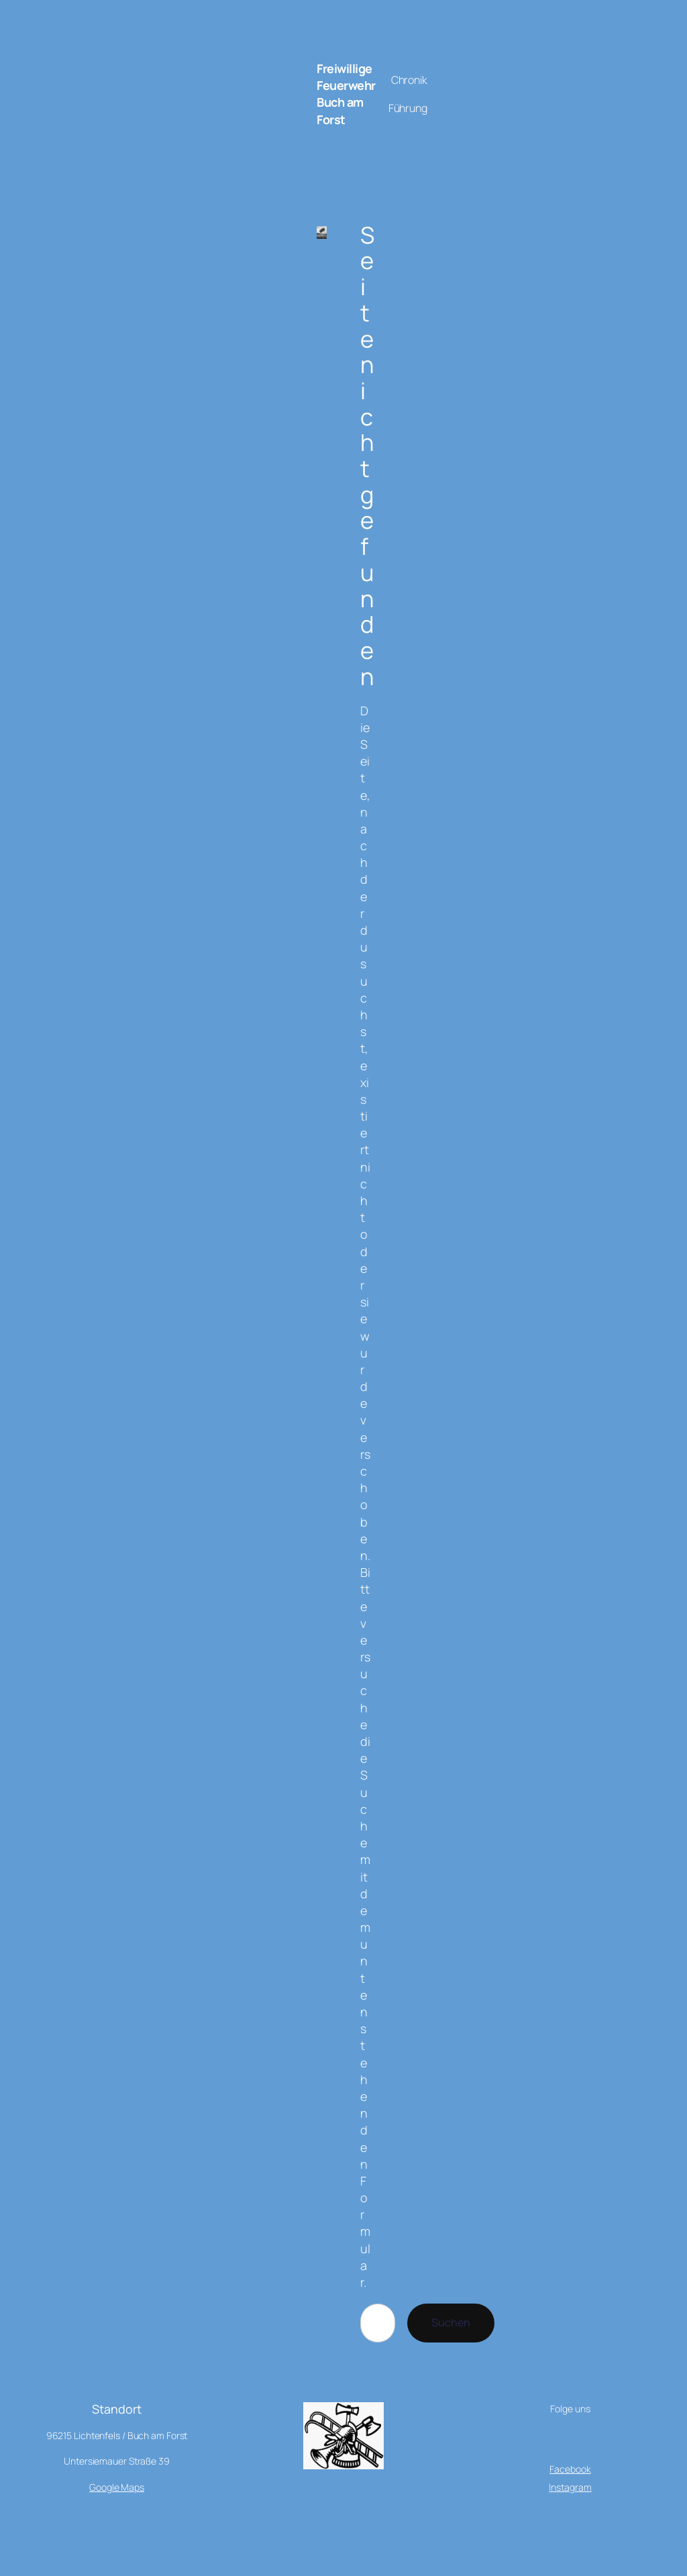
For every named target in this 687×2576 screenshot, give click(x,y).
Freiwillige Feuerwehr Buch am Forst (346, 93)
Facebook (569, 2469)
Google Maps (116, 2487)
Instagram (570, 2487)
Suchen (450, 2322)
